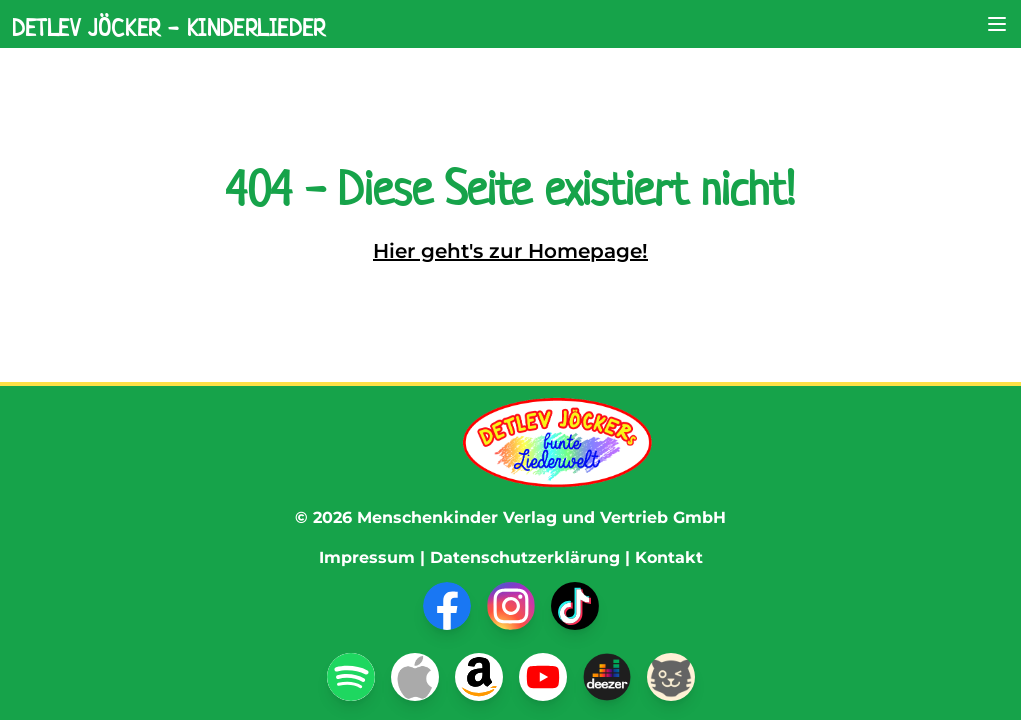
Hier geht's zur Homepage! (510, 251)
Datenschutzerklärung (525, 557)
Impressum (367, 557)
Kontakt (669, 557)
